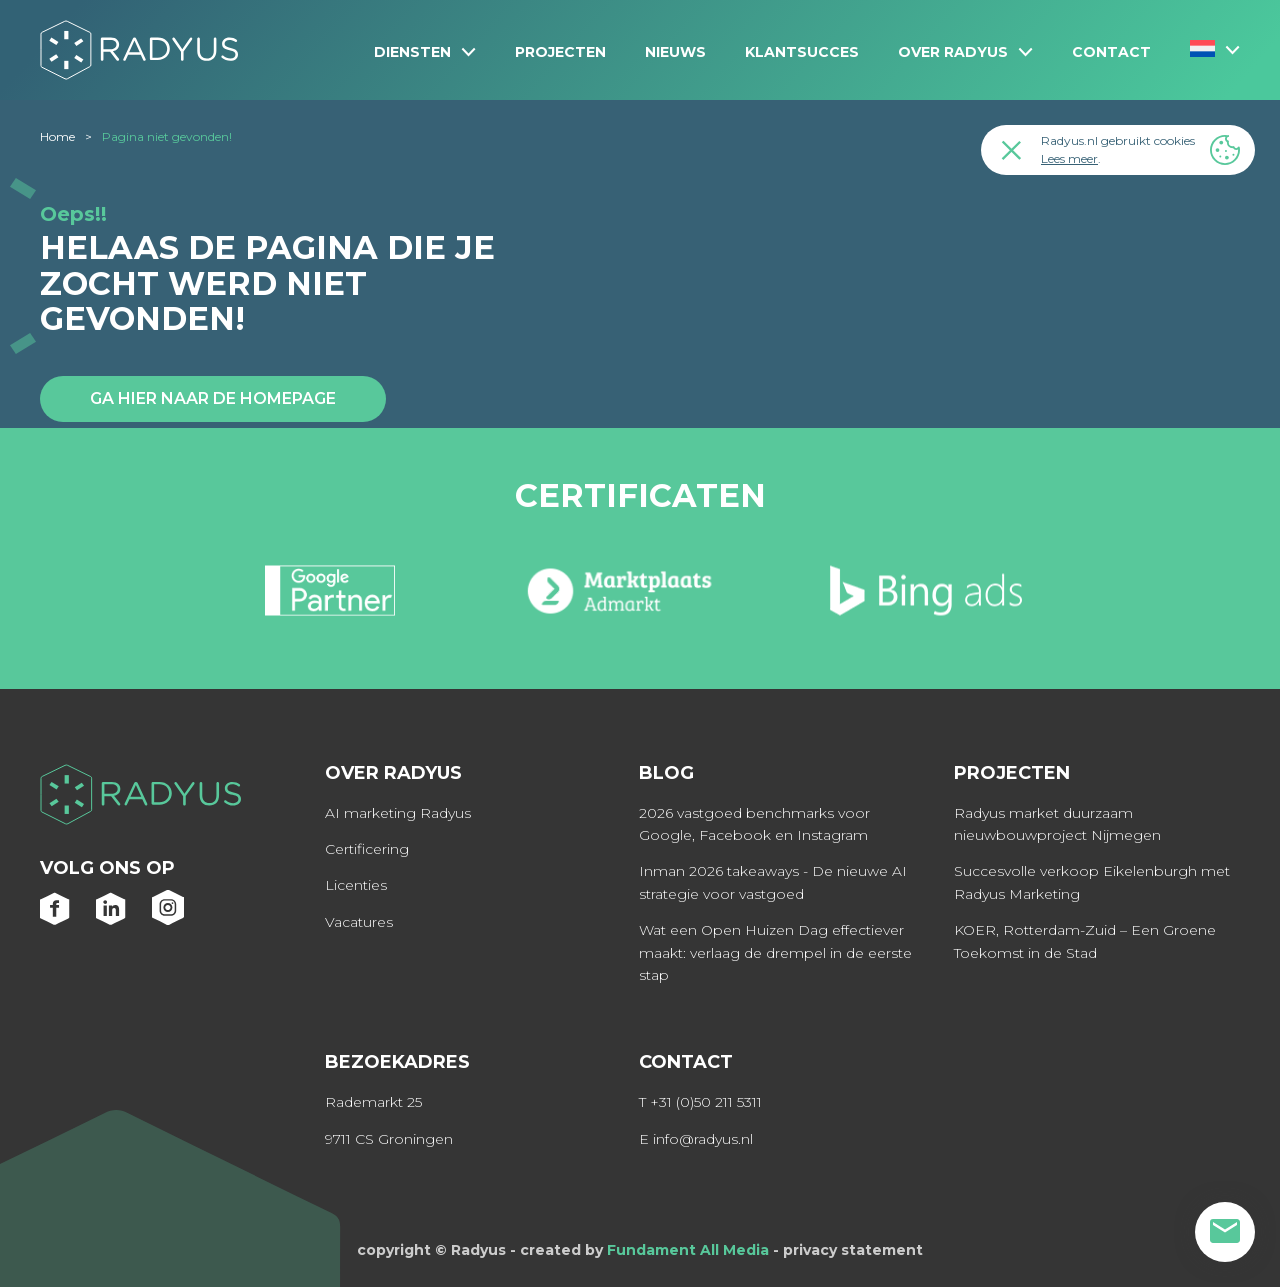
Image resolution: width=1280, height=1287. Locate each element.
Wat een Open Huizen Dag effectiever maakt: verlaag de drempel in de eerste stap (775, 952)
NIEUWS (675, 52)
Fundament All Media (688, 1250)
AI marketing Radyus (398, 813)
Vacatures (359, 922)
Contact (1111, 52)
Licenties (356, 885)
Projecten (560, 52)
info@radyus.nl (703, 1139)
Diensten (412, 52)
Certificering (367, 849)
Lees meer (1069, 158)
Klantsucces (802, 52)
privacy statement (853, 1250)
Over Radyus (953, 52)
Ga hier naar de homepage (213, 398)
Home (57, 136)
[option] (330, 599)
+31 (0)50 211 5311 (706, 1102)
